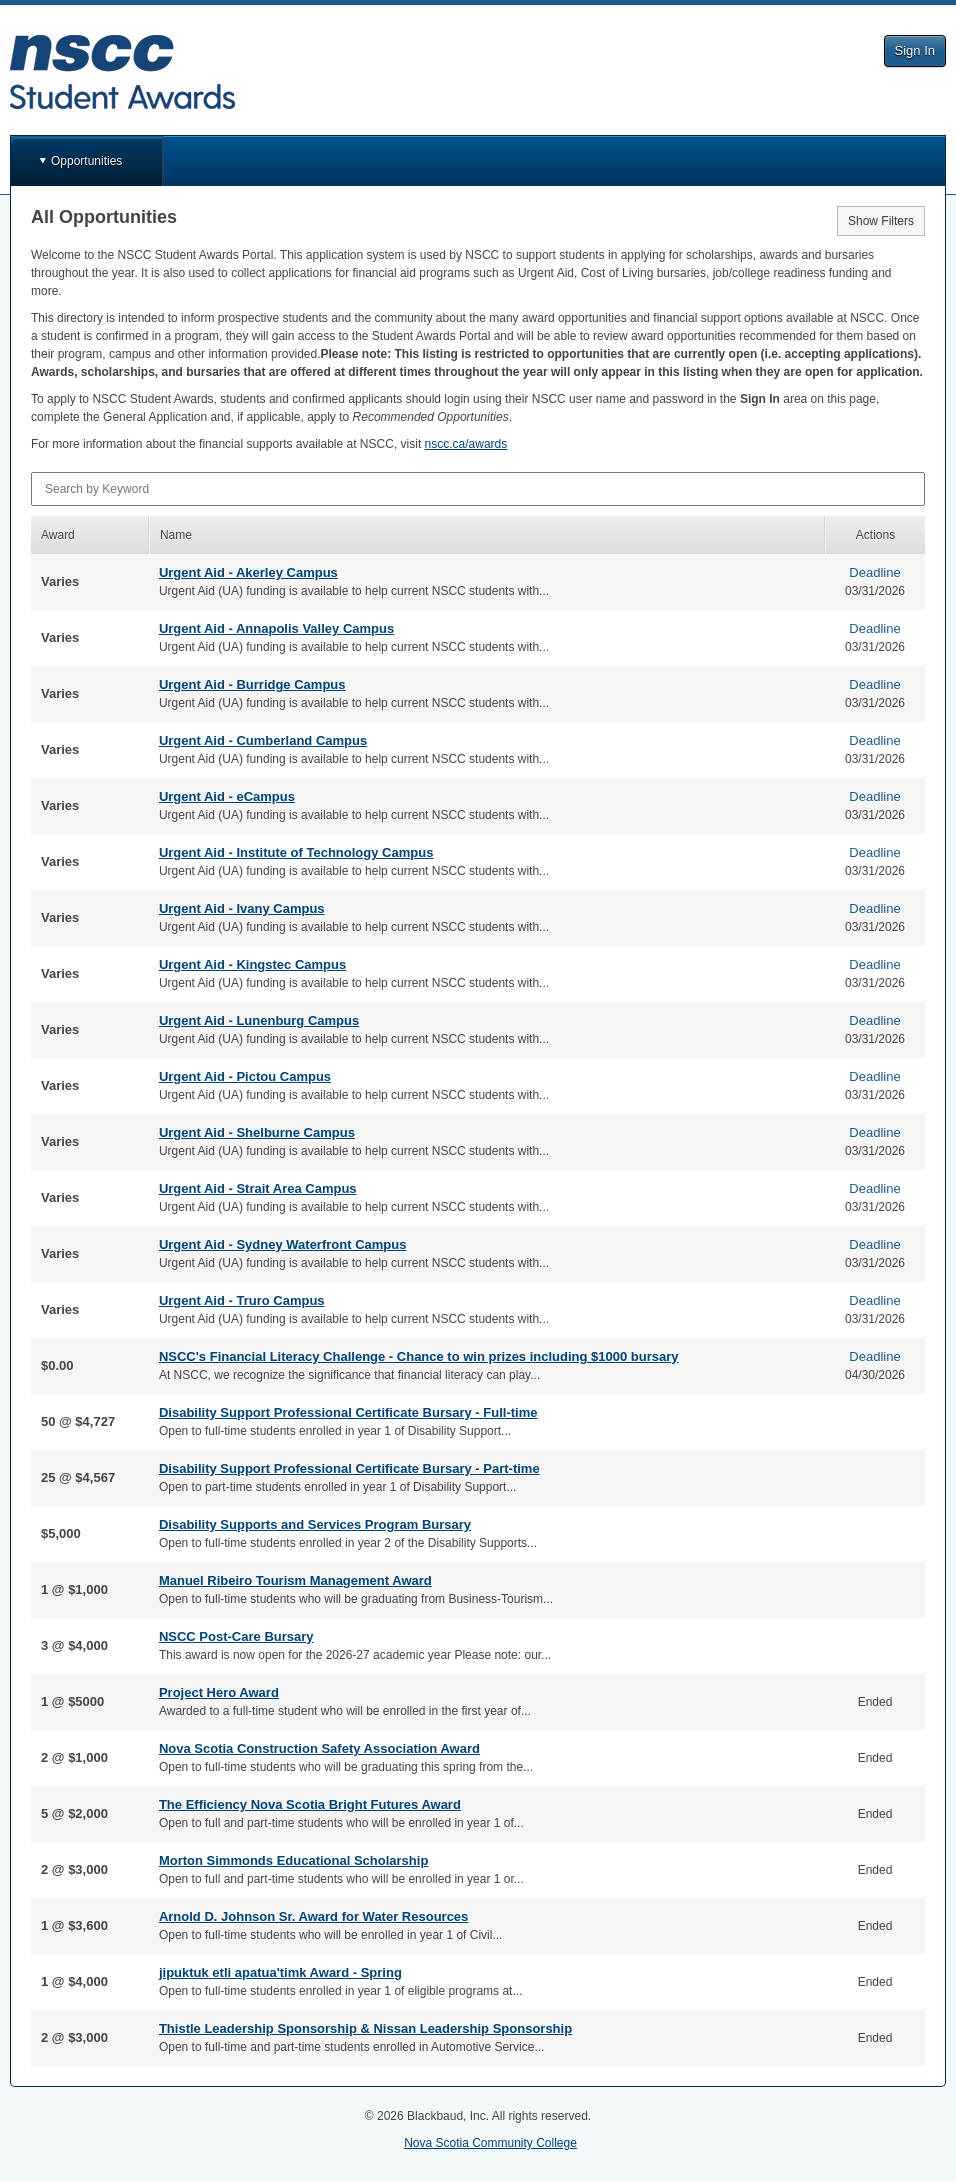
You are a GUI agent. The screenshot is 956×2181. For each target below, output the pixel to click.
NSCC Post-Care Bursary (236, 1636)
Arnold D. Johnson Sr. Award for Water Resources (313, 1916)
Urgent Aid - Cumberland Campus (263, 740)
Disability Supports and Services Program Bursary (315, 1524)
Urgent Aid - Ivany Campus (242, 908)
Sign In (915, 50)
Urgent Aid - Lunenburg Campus (259, 1020)
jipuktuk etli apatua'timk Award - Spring (280, 1972)
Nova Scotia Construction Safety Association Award (319, 1748)
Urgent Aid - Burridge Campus (252, 684)
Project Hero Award (219, 1692)
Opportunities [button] (86, 161)
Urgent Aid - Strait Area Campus (258, 1188)
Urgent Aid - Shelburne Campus (257, 1132)
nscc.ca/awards (466, 444)
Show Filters (881, 221)
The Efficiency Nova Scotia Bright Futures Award (310, 1804)
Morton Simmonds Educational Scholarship (293, 1860)
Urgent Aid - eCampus (227, 796)
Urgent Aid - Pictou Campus (245, 1076)
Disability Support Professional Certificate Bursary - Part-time (349, 1468)
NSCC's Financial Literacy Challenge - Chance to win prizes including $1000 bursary (419, 1356)
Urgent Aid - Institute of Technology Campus (296, 852)
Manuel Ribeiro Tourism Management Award (295, 1580)
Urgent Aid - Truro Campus (242, 1300)
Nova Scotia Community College (490, 2143)
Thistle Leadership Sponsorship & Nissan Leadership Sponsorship (365, 2028)
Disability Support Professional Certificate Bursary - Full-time (348, 1412)
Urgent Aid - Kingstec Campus (252, 964)
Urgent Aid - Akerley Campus (248, 572)
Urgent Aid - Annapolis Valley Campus (276, 628)
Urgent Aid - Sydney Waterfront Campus (283, 1244)
